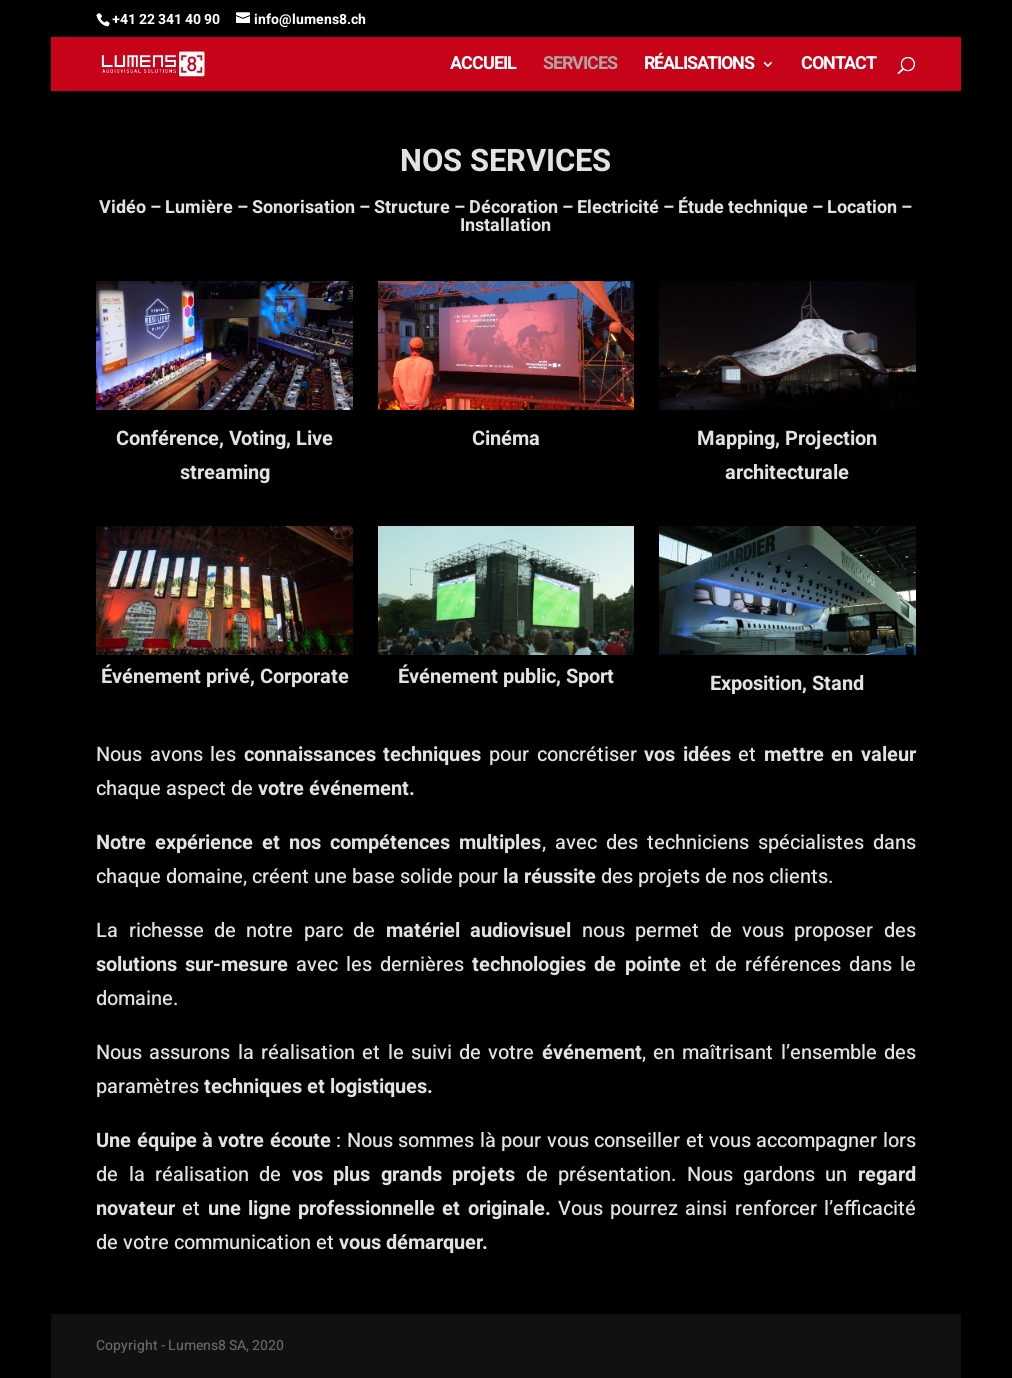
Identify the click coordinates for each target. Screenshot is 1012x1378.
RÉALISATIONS (699, 67)
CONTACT (838, 67)
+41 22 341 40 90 (166, 19)
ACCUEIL (483, 67)
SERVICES (580, 67)
